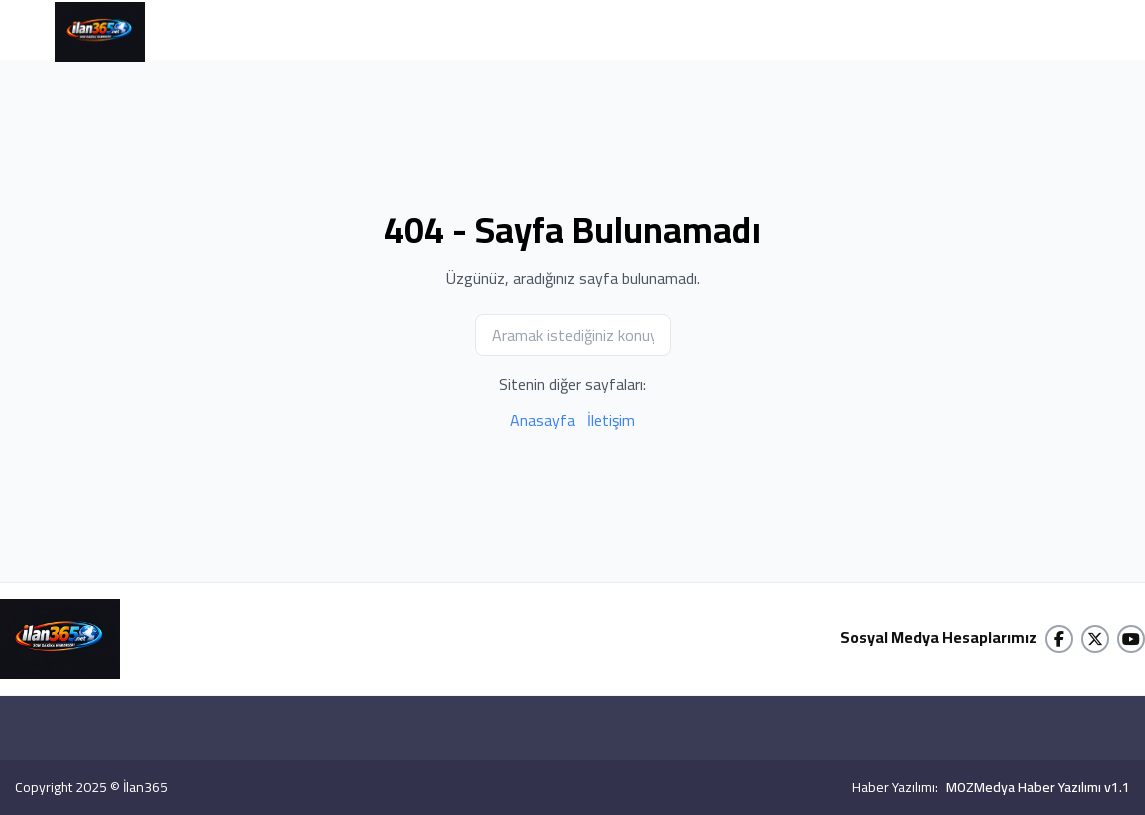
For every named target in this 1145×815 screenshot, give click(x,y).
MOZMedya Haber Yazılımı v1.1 (1038, 787)
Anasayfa (542, 420)
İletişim (611, 420)
